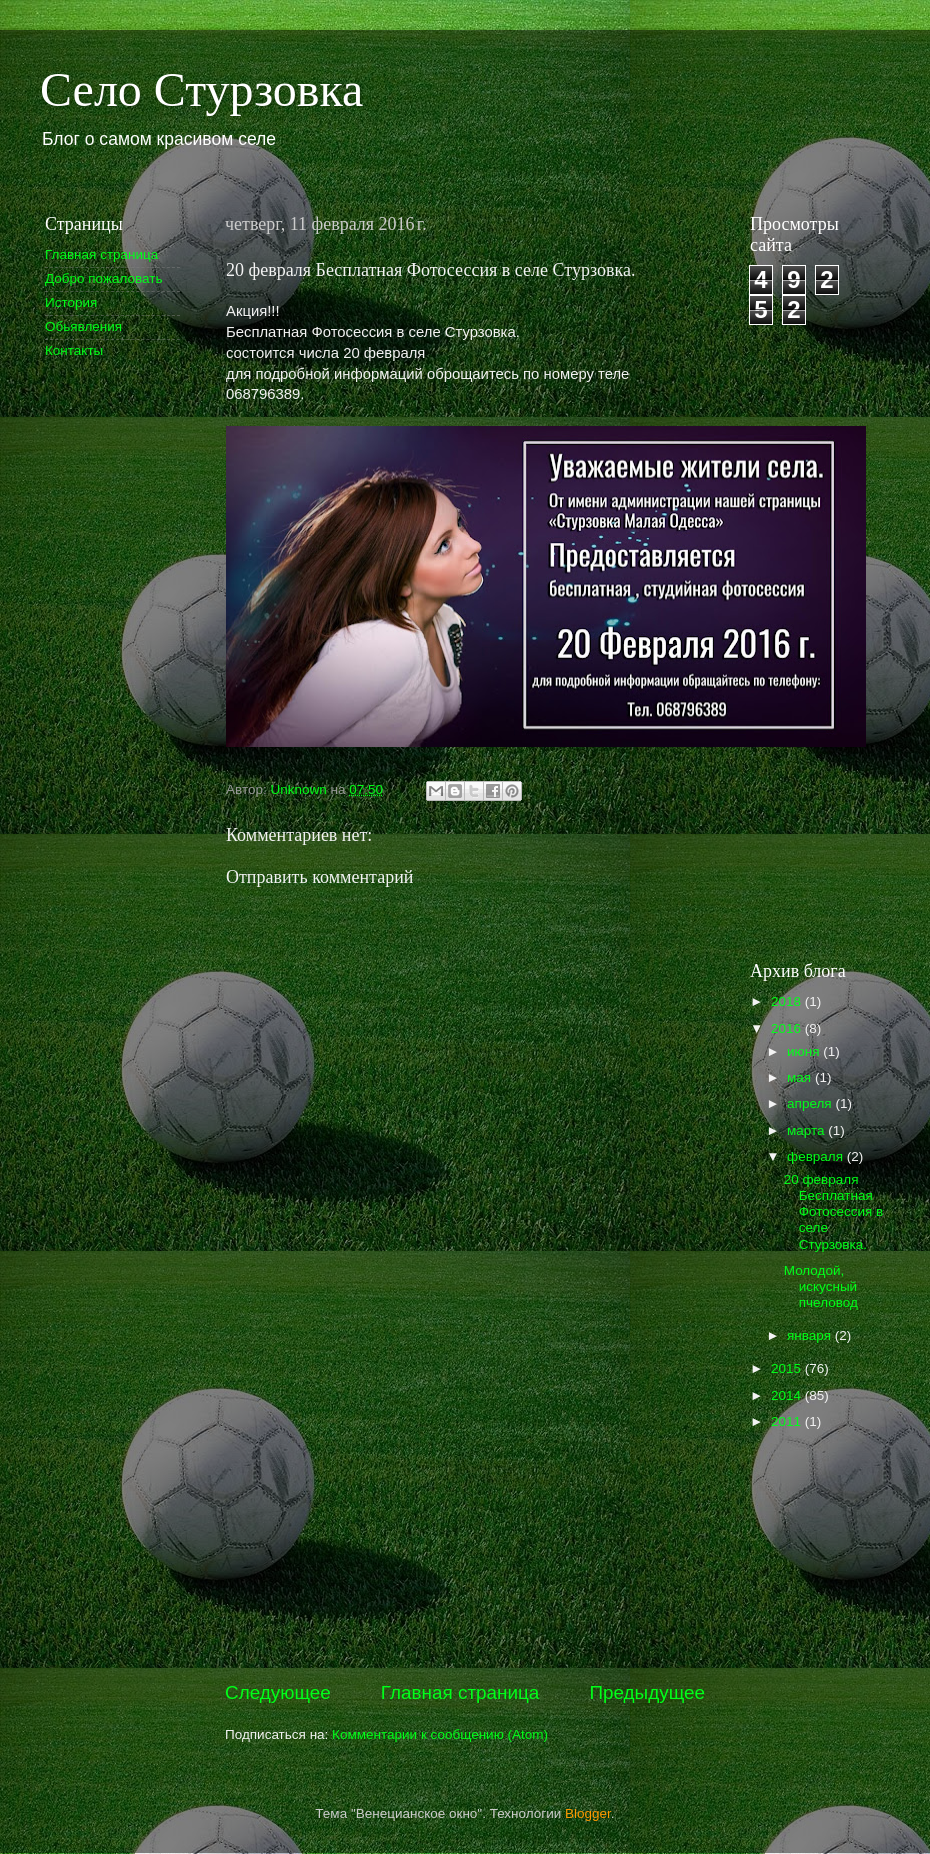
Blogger (588, 1813)
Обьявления (83, 326)
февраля (817, 1156)
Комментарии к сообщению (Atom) (440, 1734)
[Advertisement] (105, 693)
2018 (788, 1001)
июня (805, 1051)
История (71, 302)
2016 (788, 1028)
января (811, 1335)
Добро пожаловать (104, 278)
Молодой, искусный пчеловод (821, 1286)
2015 (788, 1368)
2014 (788, 1395)
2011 (788, 1421)
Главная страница (460, 1692)
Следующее (278, 1692)
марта (807, 1130)
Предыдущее (647, 1692)
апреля (811, 1103)
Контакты (74, 350)
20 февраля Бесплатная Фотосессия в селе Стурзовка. (834, 1212)
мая (801, 1077)
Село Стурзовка (201, 89)
